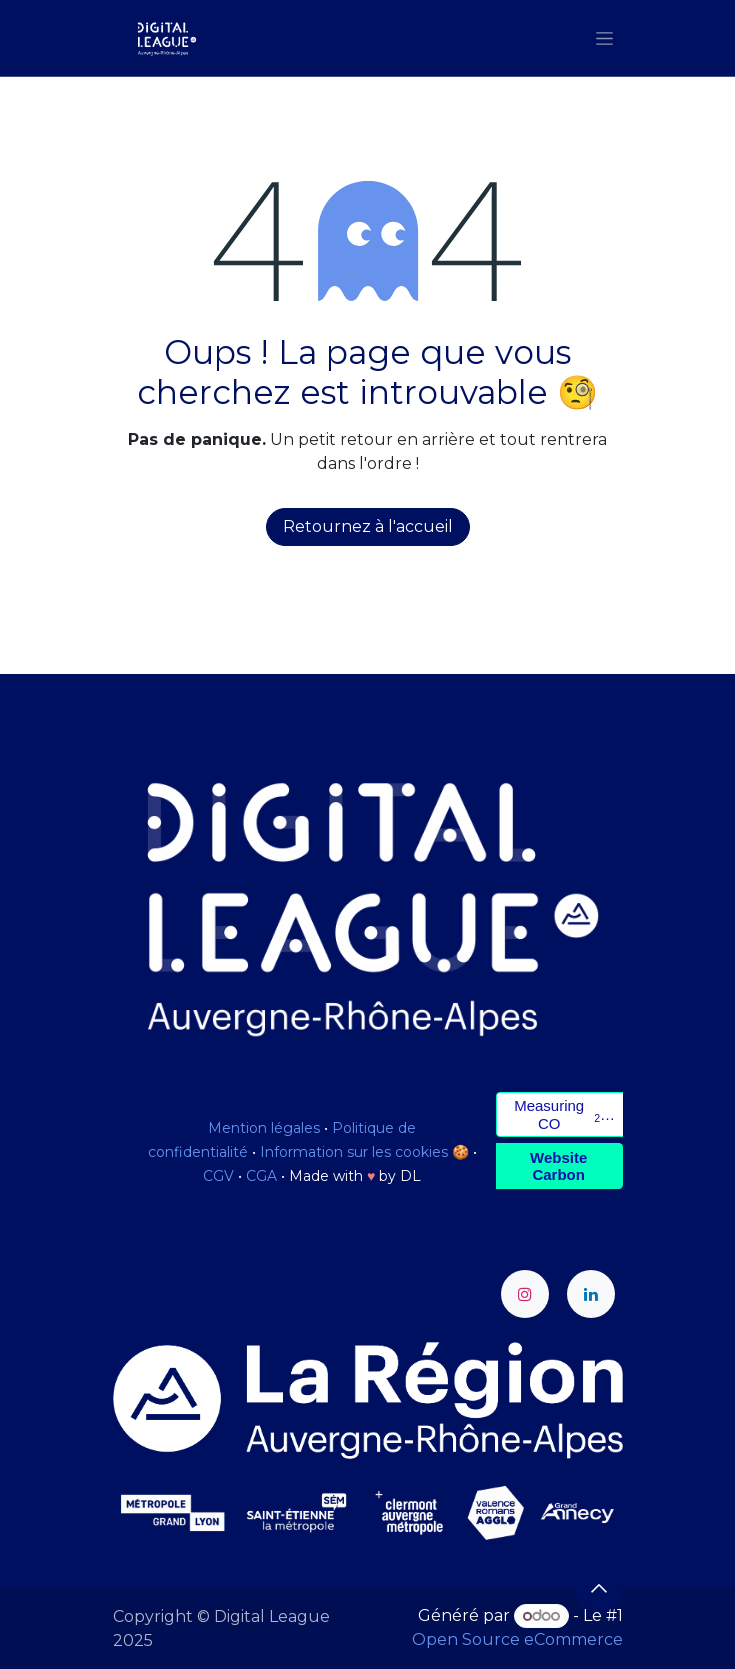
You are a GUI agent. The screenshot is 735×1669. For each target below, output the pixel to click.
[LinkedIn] (591, 1294)
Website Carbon (558, 1166)
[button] (599, 1588)
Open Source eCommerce (517, 1639)
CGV (218, 1176)
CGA (261, 1176)
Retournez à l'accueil (368, 526)
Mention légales (264, 1128)
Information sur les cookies (354, 1152)
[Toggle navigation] (604, 38)
